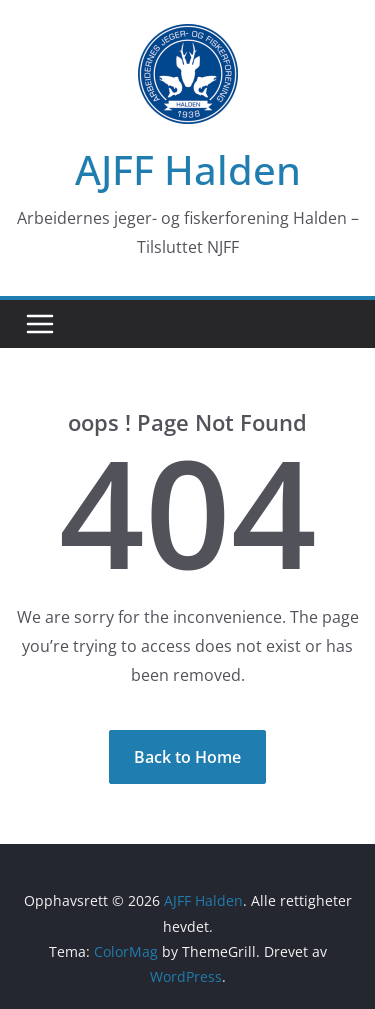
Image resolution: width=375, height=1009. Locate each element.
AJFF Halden (188, 169)
